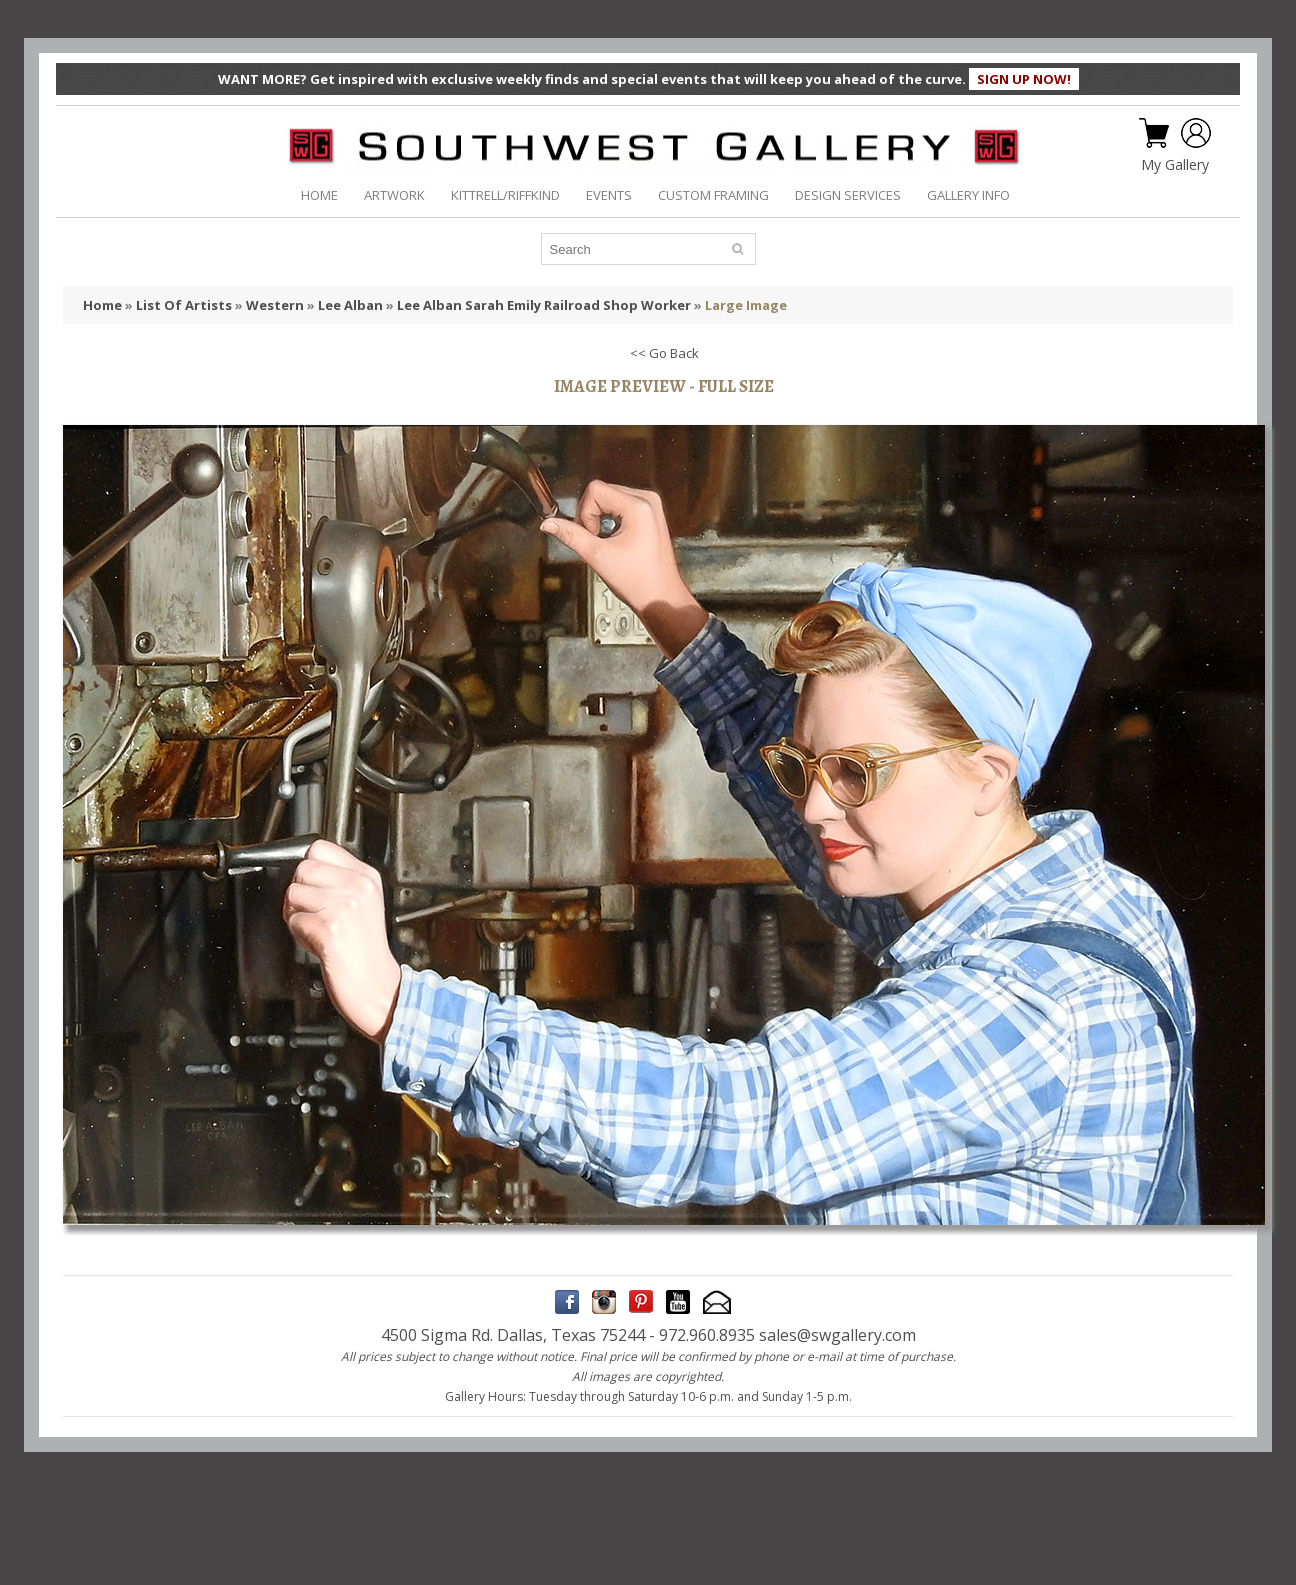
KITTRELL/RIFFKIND (505, 195)
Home (102, 305)
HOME (319, 195)
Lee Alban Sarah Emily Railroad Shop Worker (544, 305)
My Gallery (1175, 165)
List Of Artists (184, 305)
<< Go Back (664, 353)
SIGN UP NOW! (1024, 79)
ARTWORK (394, 195)
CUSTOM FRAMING (713, 195)
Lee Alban (350, 305)
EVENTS (609, 195)
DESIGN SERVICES (848, 195)
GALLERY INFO (968, 195)
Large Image (746, 305)
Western (275, 305)
